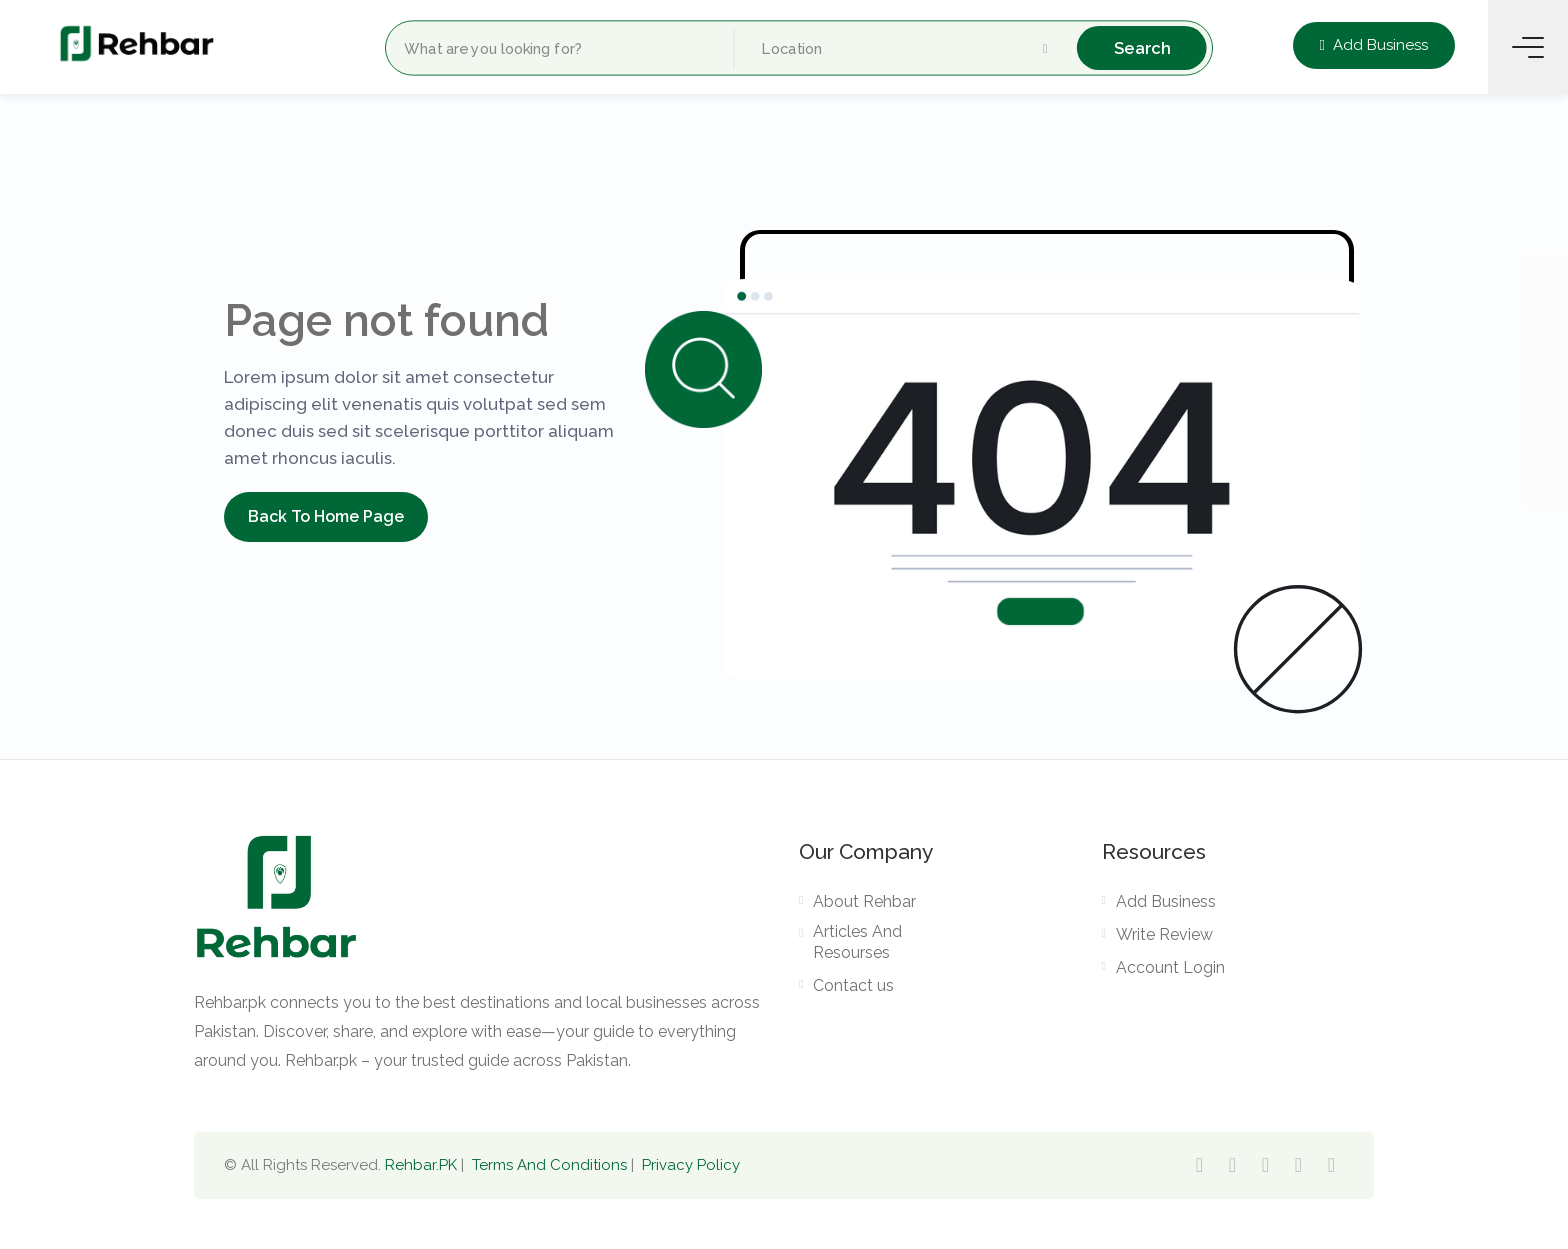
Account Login (1170, 967)
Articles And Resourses (857, 942)
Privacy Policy (691, 1165)
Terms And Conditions (549, 1165)
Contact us (853, 985)
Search (1142, 47)
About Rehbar (864, 901)
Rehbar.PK (421, 1165)
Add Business (1374, 45)
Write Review (1164, 934)
